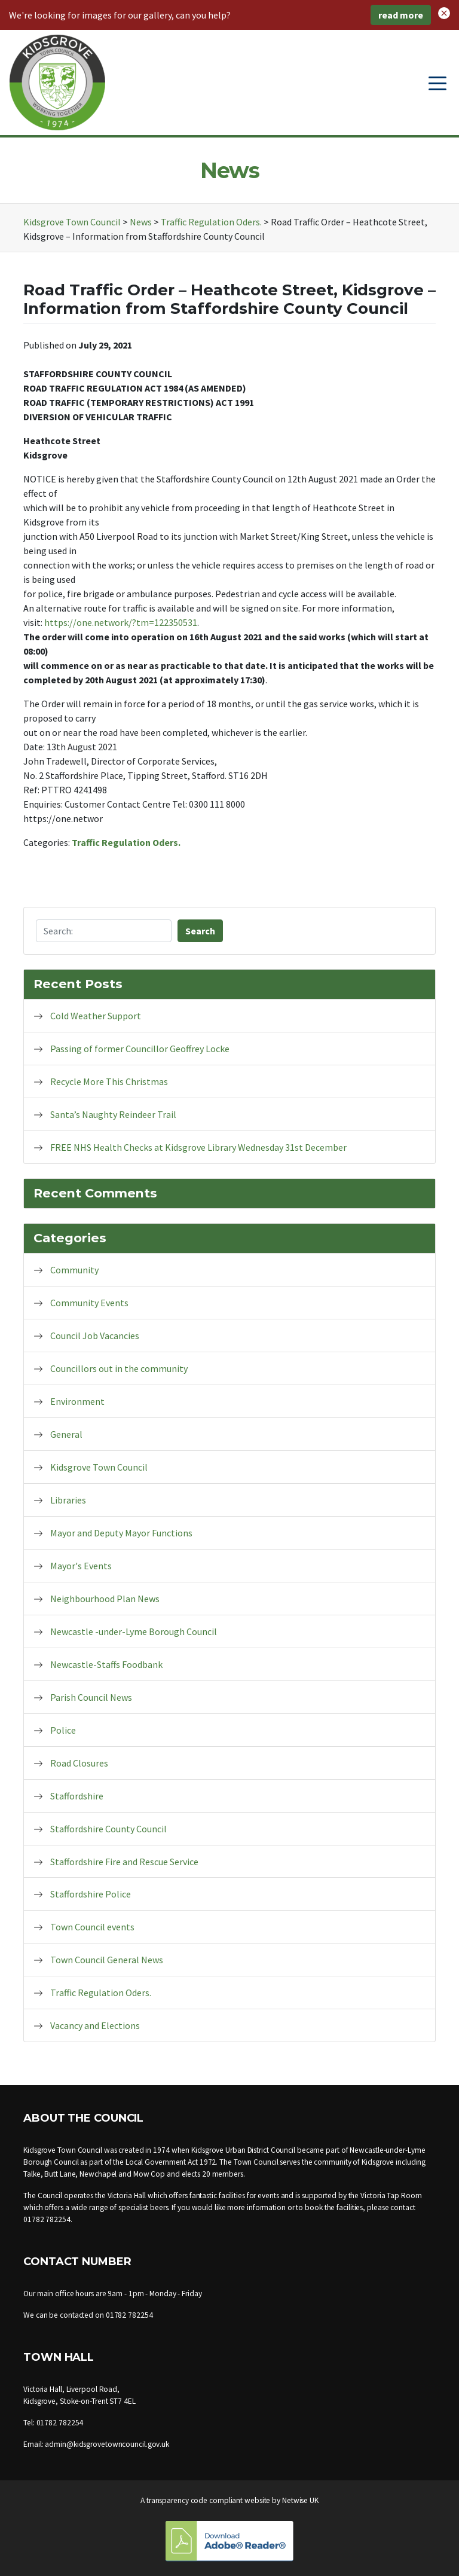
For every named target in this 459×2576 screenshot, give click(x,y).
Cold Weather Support (95, 1016)
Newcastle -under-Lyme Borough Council (133, 1631)
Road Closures (79, 1763)
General (66, 1434)
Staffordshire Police (90, 1894)
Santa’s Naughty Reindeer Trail (113, 1114)
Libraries (68, 1500)
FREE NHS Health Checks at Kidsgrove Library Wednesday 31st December (198, 1147)
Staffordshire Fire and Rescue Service (124, 1862)
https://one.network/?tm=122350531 (120, 622)
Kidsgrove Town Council (99, 1467)
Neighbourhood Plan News (105, 1599)
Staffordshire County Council (108, 1829)
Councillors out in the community (119, 1368)
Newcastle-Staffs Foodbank (106, 1664)
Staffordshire (76, 1796)
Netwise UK (300, 2500)
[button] (444, 12)
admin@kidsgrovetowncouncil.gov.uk (107, 2444)
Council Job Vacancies (94, 1336)
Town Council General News (106, 1960)
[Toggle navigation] (437, 82)
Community (74, 1270)
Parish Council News (91, 1697)
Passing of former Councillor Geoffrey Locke (140, 1049)
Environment (77, 1401)
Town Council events (92, 1927)
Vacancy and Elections (95, 2025)
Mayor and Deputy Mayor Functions (121, 1533)
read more (400, 15)
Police (63, 1730)
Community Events (89, 1303)
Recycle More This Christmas (109, 1081)
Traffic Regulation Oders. (126, 842)
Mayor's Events (81, 1566)
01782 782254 (47, 2219)
